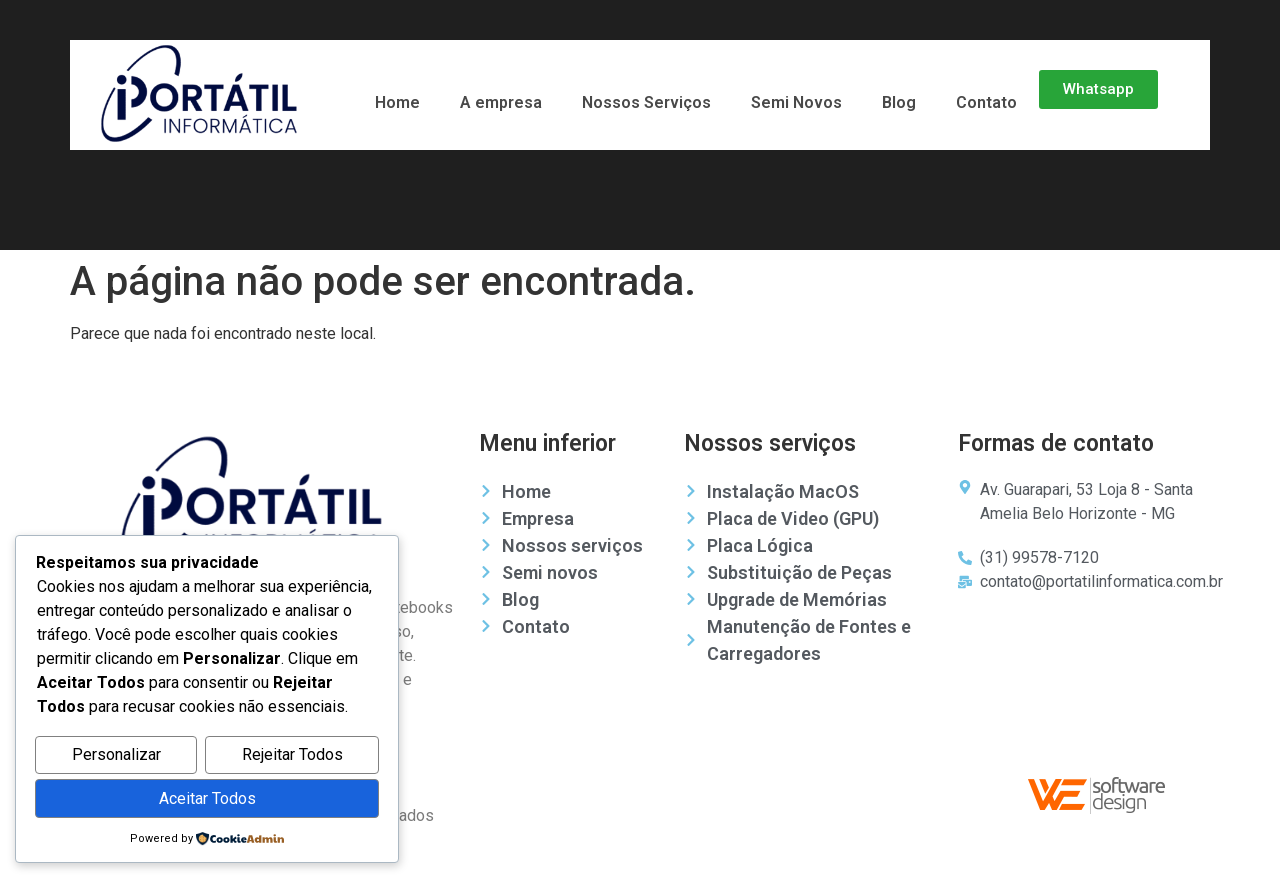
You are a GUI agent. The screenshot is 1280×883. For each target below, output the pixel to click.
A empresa (501, 102)
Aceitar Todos (207, 798)
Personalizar (116, 755)
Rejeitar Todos (292, 755)
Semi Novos (796, 102)
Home (397, 102)
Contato (986, 102)
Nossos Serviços (646, 102)
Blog (899, 102)
